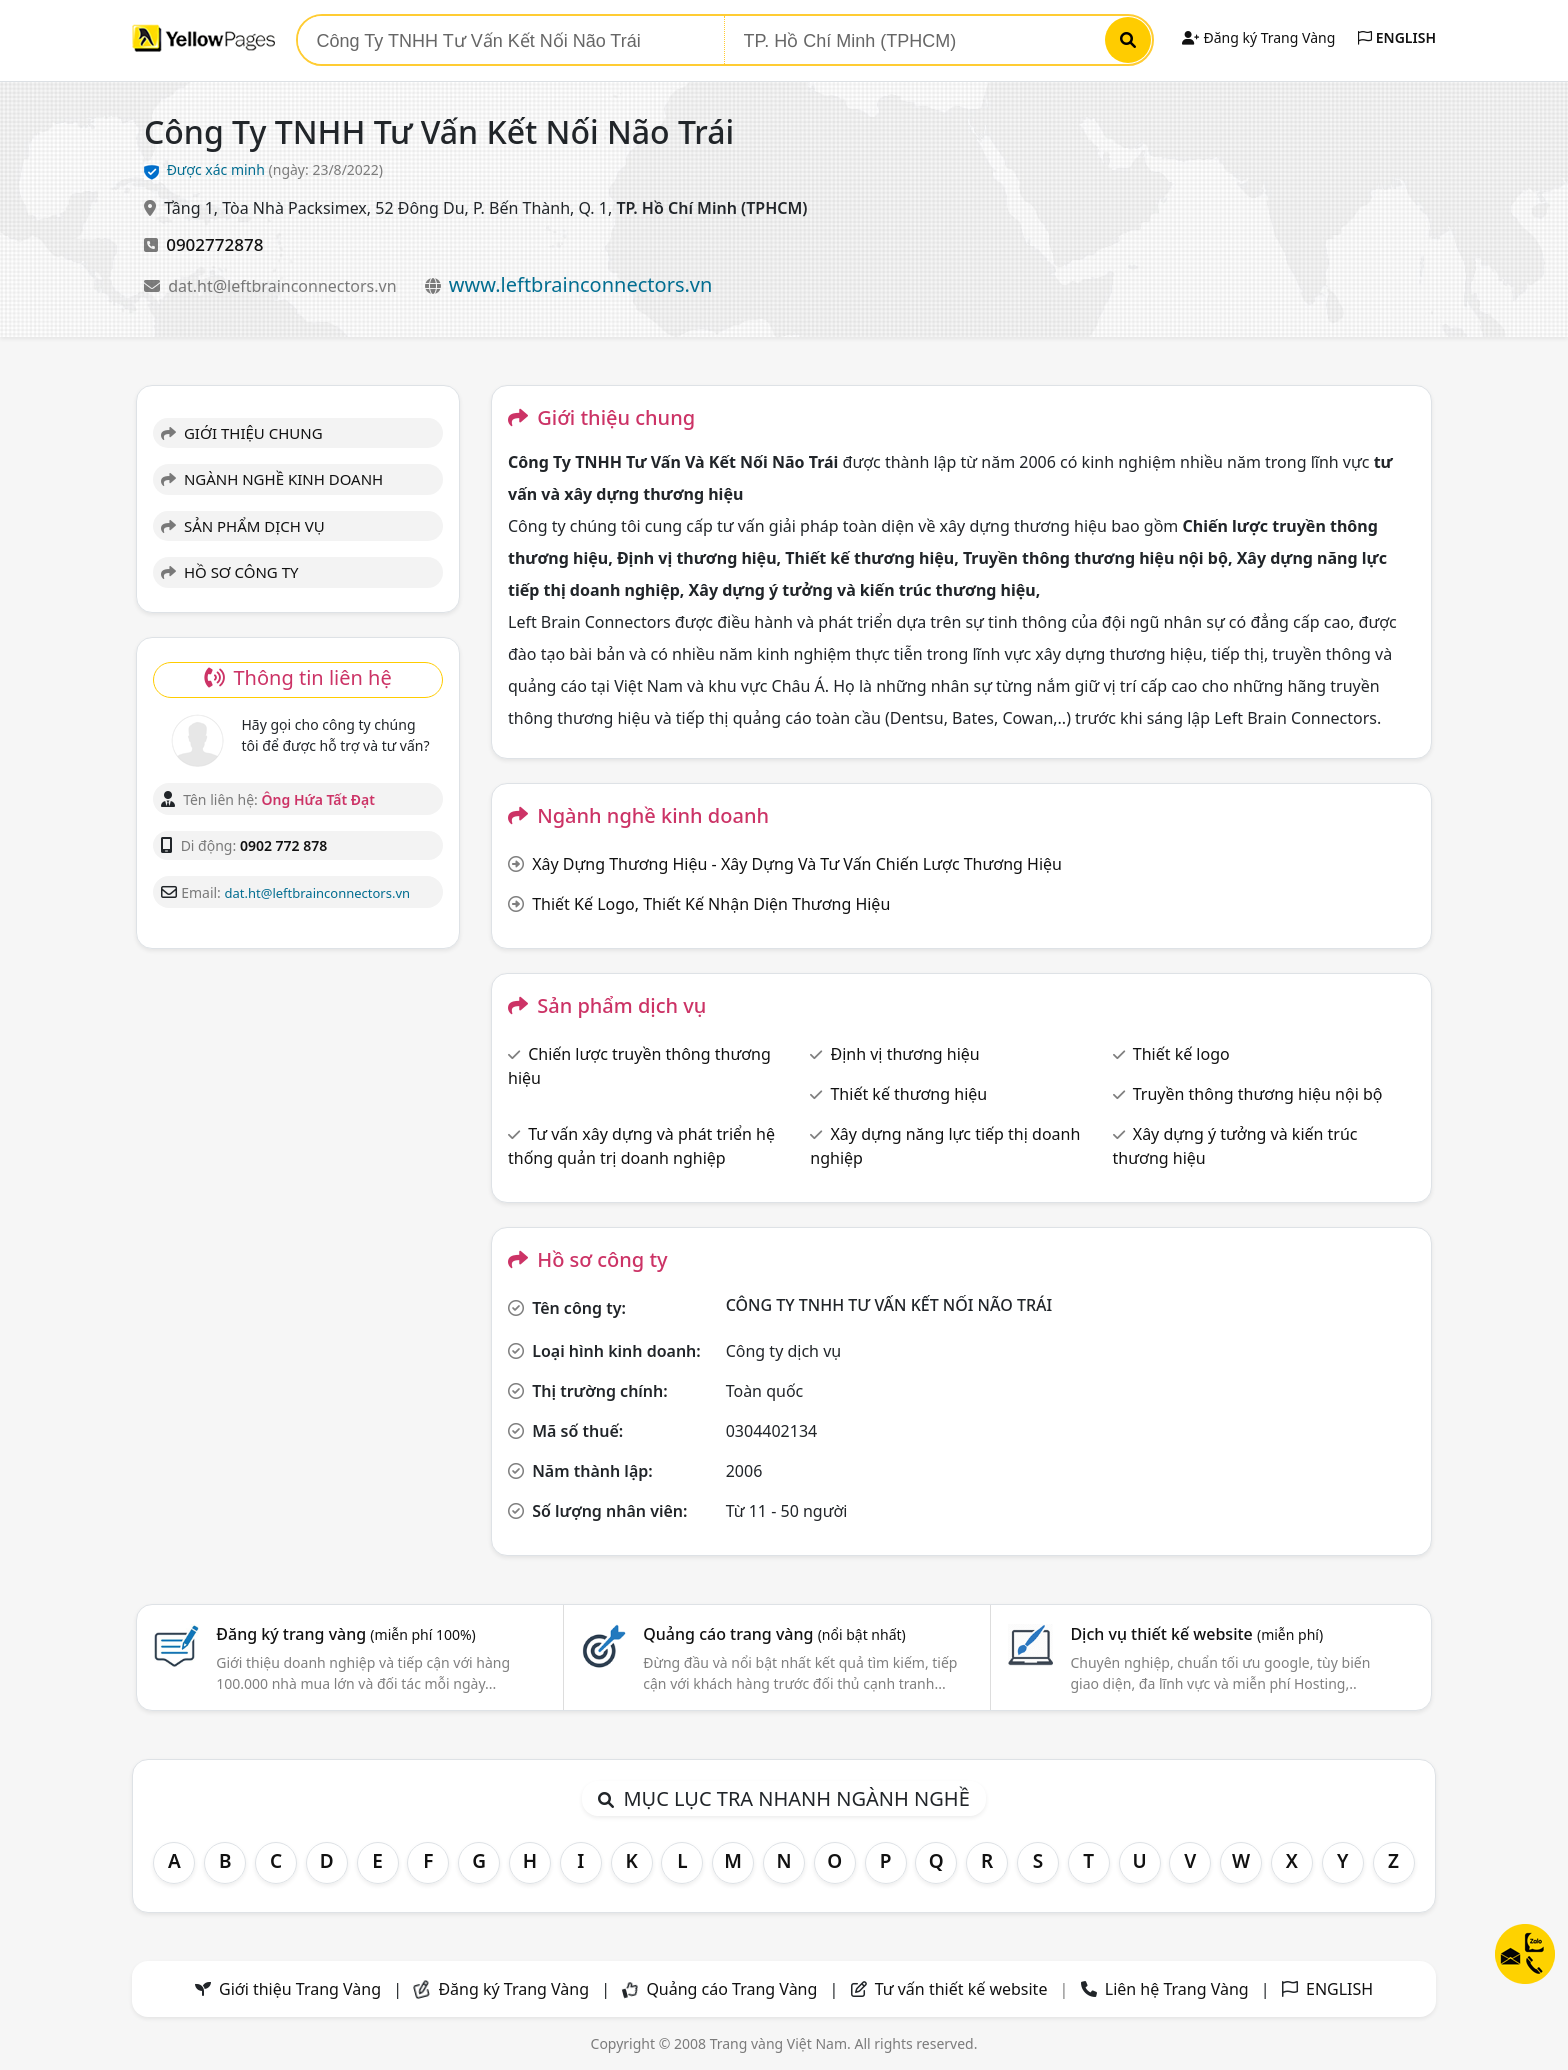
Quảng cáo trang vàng (774, 1634)
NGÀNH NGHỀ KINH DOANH (272, 479)
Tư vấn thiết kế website (963, 1989)
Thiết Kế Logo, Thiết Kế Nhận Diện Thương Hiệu (711, 904)
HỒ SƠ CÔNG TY (229, 572)
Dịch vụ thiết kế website (1196, 1634)
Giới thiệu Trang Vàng (300, 1989)
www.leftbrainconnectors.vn (581, 284)
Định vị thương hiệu (904, 1054)
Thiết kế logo (1181, 1054)
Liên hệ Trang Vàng (1177, 1989)
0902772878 (214, 244)
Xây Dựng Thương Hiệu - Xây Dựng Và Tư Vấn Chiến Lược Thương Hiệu (797, 864)
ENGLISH (1397, 37)
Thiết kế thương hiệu (908, 1094)
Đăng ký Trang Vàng (1258, 37)
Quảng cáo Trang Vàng (731, 1989)
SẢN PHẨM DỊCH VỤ (243, 526)
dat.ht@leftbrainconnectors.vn (284, 286)
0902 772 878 (283, 845)
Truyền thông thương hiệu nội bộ (1258, 1094)
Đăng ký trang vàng (346, 1634)
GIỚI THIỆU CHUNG (242, 433)
